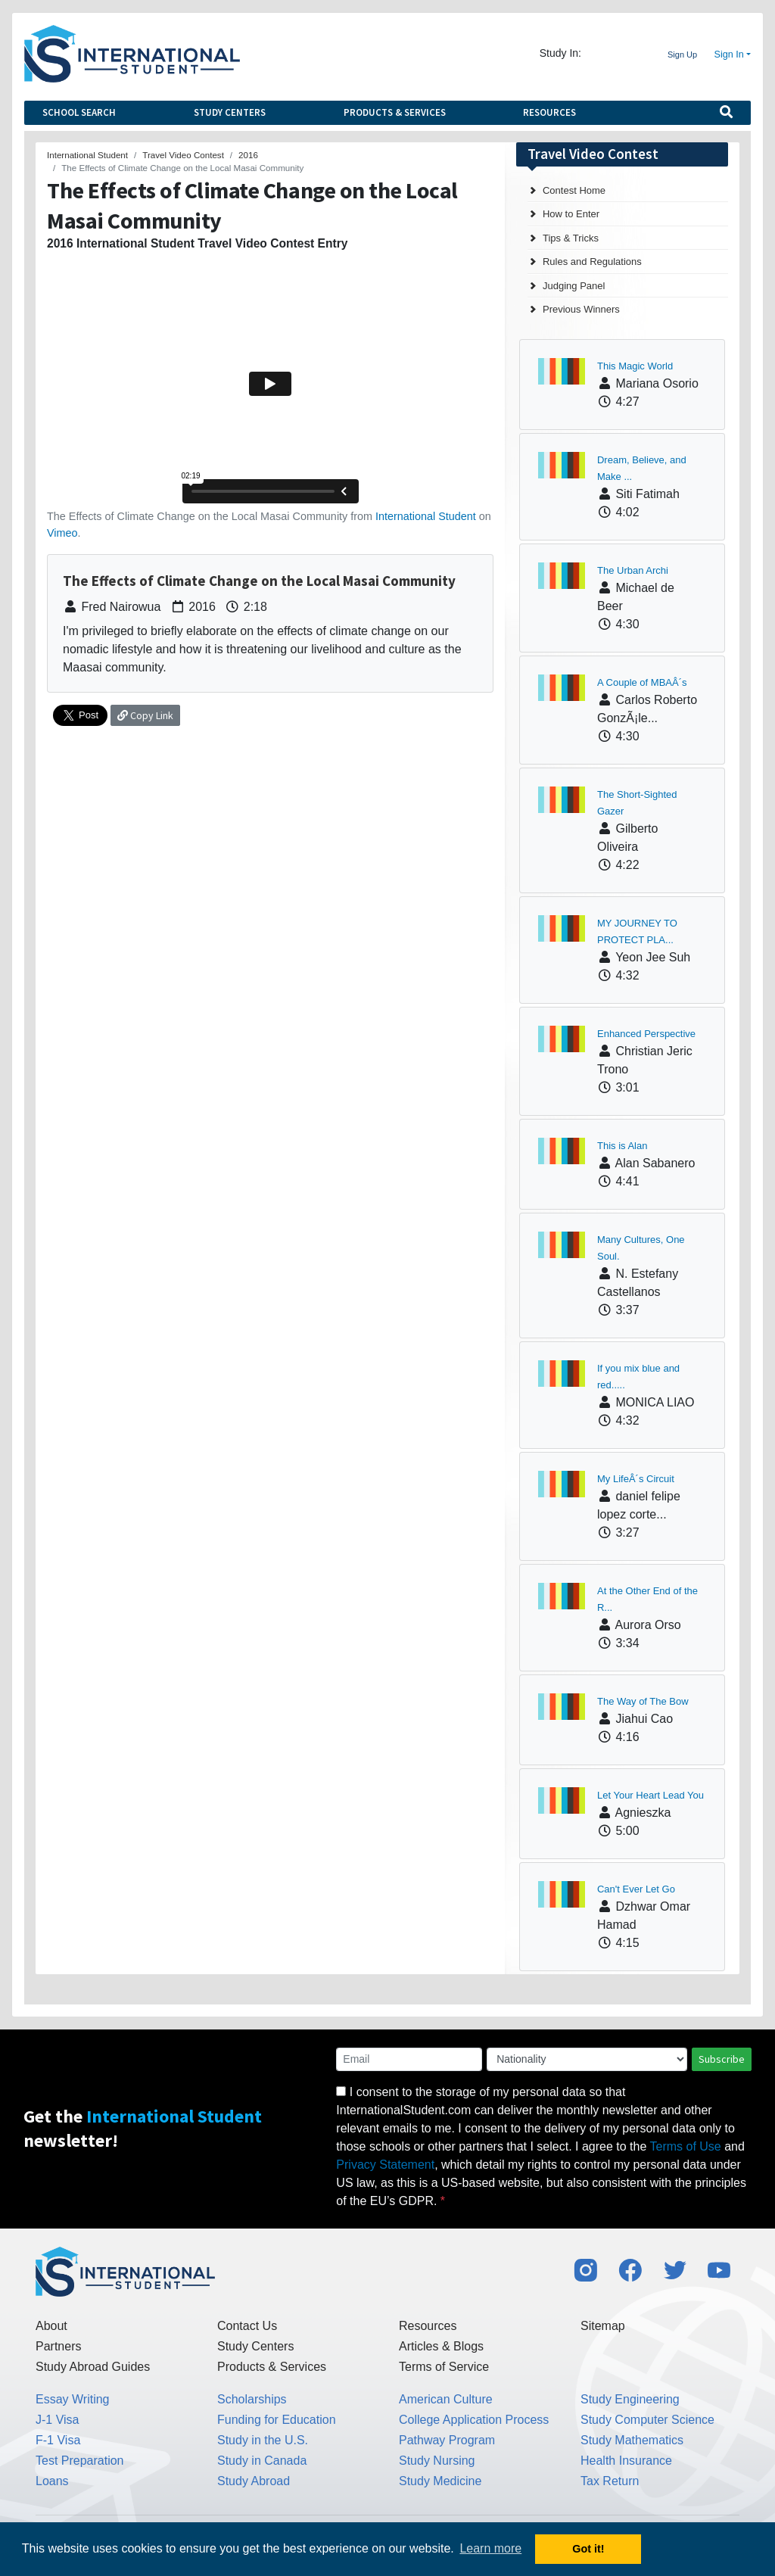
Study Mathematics (631, 2440)
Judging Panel (574, 285)
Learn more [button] (490, 2548)
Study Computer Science (647, 2419)
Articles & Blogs (441, 2346)
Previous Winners (581, 309)
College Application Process (474, 2419)
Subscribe (722, 2059)
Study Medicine (440, 2481)
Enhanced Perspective (646, 1033)
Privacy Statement (385, 2164)
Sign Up (682, 54)
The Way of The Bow (643, 1701)
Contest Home (574, 190)
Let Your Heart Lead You (650, 1795)
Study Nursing (437, 2460)
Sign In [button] (729, 54)
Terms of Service (444, 2366)
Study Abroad (253, 2481)
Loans (52, 2481)
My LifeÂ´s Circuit (635, 1478)
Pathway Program (447, 2440)
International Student (425, 516)
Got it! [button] (588, 2549)
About (51, 2325)
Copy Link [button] (145, 715)
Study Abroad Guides (93, 2366)
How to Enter (571, 214)
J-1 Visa (57, 2419)
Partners (58, 2346)
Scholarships (252, 2399)
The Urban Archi (632, 570)
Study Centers (230, 112)
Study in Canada (262, 2460)
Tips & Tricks (571, 238)
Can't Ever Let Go (636, 1889)
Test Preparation (80, 2460)
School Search (79, 112)
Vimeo (62, 533)
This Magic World (635, 366)
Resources (549, 112)
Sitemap (602, 2325)
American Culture (446, 2399)
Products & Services (395, 112)
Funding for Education (276, 2419)
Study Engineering (630, 2399)
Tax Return (609, 2481)
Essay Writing (73, 2399)
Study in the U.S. (262, 2440)
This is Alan (622, 1145)
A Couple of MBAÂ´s (642, 682)
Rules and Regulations (592, 261)
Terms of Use (685, 2146)
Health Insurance (626, 2460)
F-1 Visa (58, 2440)
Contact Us (247, 2325)
